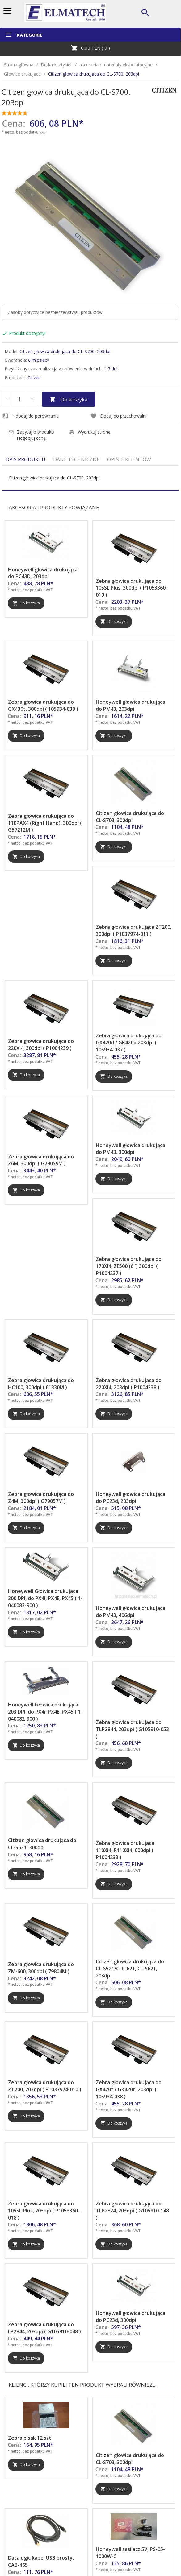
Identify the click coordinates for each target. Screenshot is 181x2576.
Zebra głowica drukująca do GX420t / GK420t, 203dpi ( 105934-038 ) (129, 2089)
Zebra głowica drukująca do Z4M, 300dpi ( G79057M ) (41, 1497)
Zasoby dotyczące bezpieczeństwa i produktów (55, 312)
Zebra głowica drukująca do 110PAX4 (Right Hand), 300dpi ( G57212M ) (45, 823)
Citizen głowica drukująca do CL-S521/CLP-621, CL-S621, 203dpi (130, 1968)
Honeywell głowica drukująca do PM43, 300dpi (130, 1149)
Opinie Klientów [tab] (129, 459)
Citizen (34, 378)
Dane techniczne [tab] (76, 459)
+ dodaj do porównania (30, 416)
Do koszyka (68, 399)
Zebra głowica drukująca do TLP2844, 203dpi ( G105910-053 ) (132, 1729)
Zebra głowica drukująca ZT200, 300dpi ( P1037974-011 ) (133, 930)
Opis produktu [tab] (25, 459)
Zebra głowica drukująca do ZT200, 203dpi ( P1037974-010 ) (44, 2086)
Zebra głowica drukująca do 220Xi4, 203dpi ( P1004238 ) (129, 1384)
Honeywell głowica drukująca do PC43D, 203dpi (43, 573)
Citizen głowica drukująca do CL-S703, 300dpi (130, 817)
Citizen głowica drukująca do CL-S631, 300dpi (42, 1844)
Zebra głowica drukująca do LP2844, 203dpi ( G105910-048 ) (44, 2328)
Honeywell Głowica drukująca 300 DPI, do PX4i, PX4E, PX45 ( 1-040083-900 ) (45, 1598)
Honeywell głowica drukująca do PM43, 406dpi (130, 1612)
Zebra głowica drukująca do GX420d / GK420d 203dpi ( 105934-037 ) (129, 1042)
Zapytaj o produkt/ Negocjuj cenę (31, 435)
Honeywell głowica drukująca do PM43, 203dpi (130, 705)
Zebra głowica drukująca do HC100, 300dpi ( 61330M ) (41, 1384)
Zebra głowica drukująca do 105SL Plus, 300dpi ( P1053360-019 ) (131, 588)
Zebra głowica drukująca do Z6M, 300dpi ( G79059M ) (41, 1160)
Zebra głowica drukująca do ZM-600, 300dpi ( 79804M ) (41, 1968)
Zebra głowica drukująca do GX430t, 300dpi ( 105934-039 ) (43, 705)
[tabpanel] (90, 478)
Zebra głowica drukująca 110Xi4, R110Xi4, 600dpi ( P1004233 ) (125, 1850)
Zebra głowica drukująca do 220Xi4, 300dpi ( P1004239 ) (41, 1044)
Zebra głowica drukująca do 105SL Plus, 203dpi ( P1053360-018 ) (44, 2210)
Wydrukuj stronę (90, 432)
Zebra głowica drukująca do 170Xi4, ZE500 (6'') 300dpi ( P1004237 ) (129, 1266)
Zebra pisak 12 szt (29, 2437)
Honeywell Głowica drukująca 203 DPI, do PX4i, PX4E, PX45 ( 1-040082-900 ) (45, 1711)
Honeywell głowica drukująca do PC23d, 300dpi (130, 2316)
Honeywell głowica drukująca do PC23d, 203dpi (130, 1497)
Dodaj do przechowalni (118, 416)
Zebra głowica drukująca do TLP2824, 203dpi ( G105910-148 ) (132, 2210)
